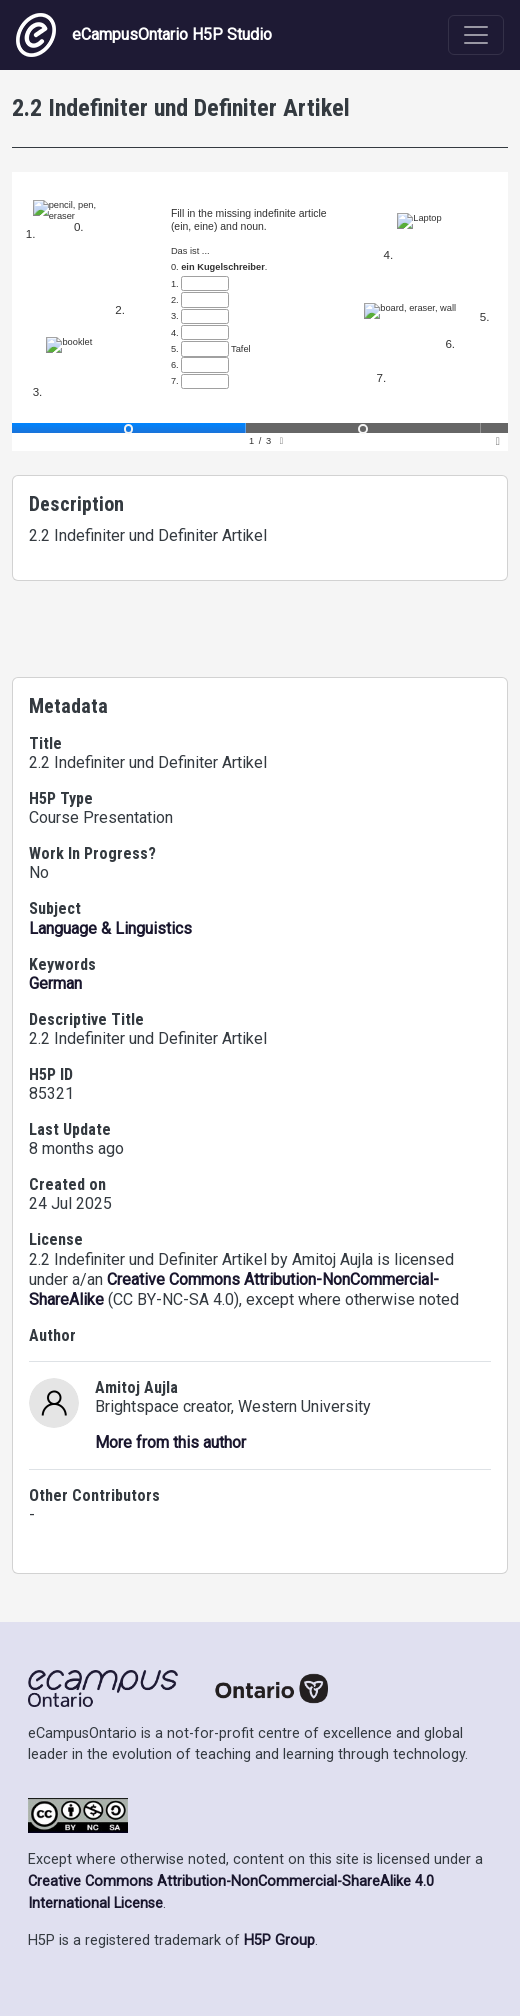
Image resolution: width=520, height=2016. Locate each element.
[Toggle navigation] (476, 35)
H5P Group (279, 1940)
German (55, 983)
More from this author (170, 1442)
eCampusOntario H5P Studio (144, 35)
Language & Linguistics (110, 928)
